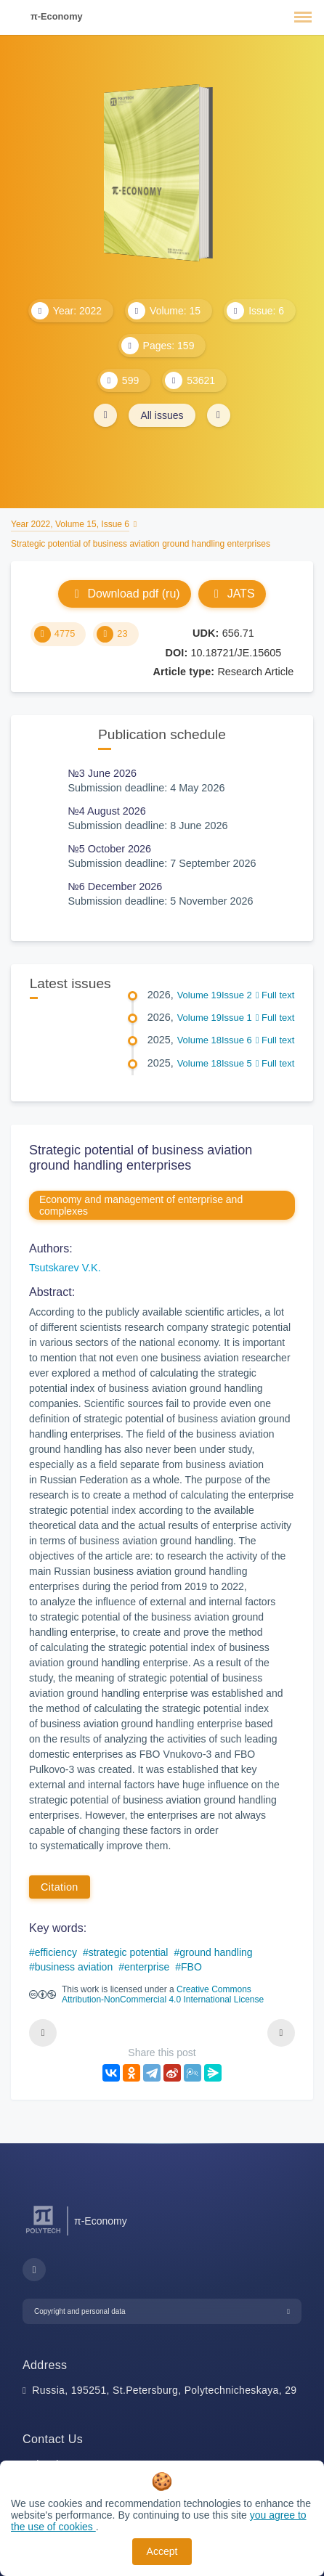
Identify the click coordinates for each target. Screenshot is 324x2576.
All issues (161, 415)
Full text (275, 995)
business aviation (74, 1967)
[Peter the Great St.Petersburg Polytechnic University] (43, 2233)
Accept (162, 2551)
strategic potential (129, 1952)
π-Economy (57, 16)
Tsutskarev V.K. (65, 1267)
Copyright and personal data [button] (80, 2311)
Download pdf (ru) (124, 593)
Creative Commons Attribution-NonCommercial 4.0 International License (163, 1994)
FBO (191, 1967)
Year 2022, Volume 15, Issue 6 (70, 524)
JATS (232, 593)
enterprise (146, 1967)
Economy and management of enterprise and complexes (141, 1205)
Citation (59, 1887)
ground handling (215, 1952)
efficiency (56, 1952)
